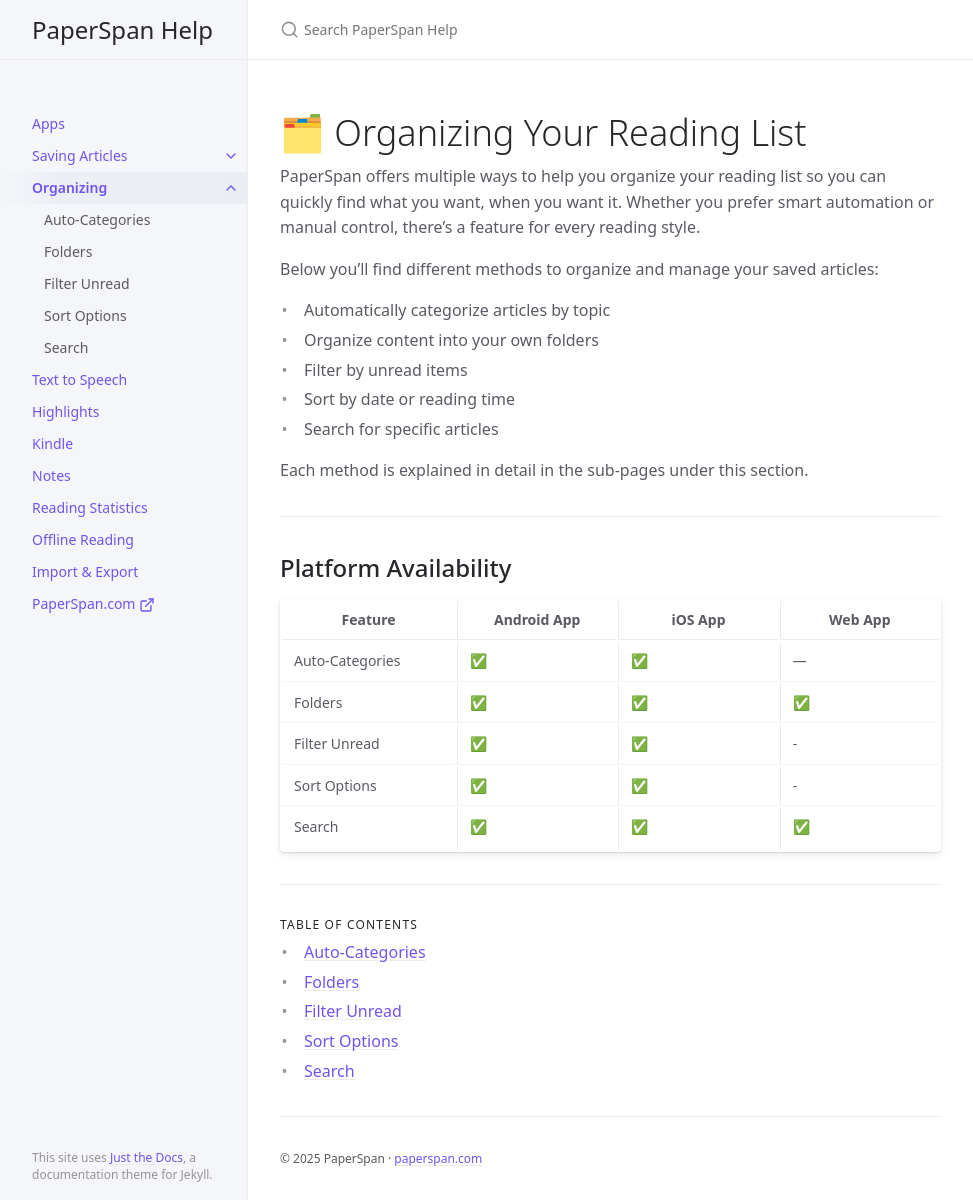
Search (66, 347)
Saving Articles (80, 155)
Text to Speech (79, 379)
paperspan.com (438, 1158)
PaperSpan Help (122, 29)
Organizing (69, 187)
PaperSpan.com (93, 603)
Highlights (66, 411)
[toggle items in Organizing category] (231, 188)
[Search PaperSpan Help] (516, 29)
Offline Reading (83, 539)
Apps (48, 123)
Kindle (52, 443)
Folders (68, 251)
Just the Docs (146, 1157)
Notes (51, 475)
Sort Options (85, 315)
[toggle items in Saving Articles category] (231, 156)
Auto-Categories (97, 219)
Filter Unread (87, 283)
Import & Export (85, 571)
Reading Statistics (90, 507)
